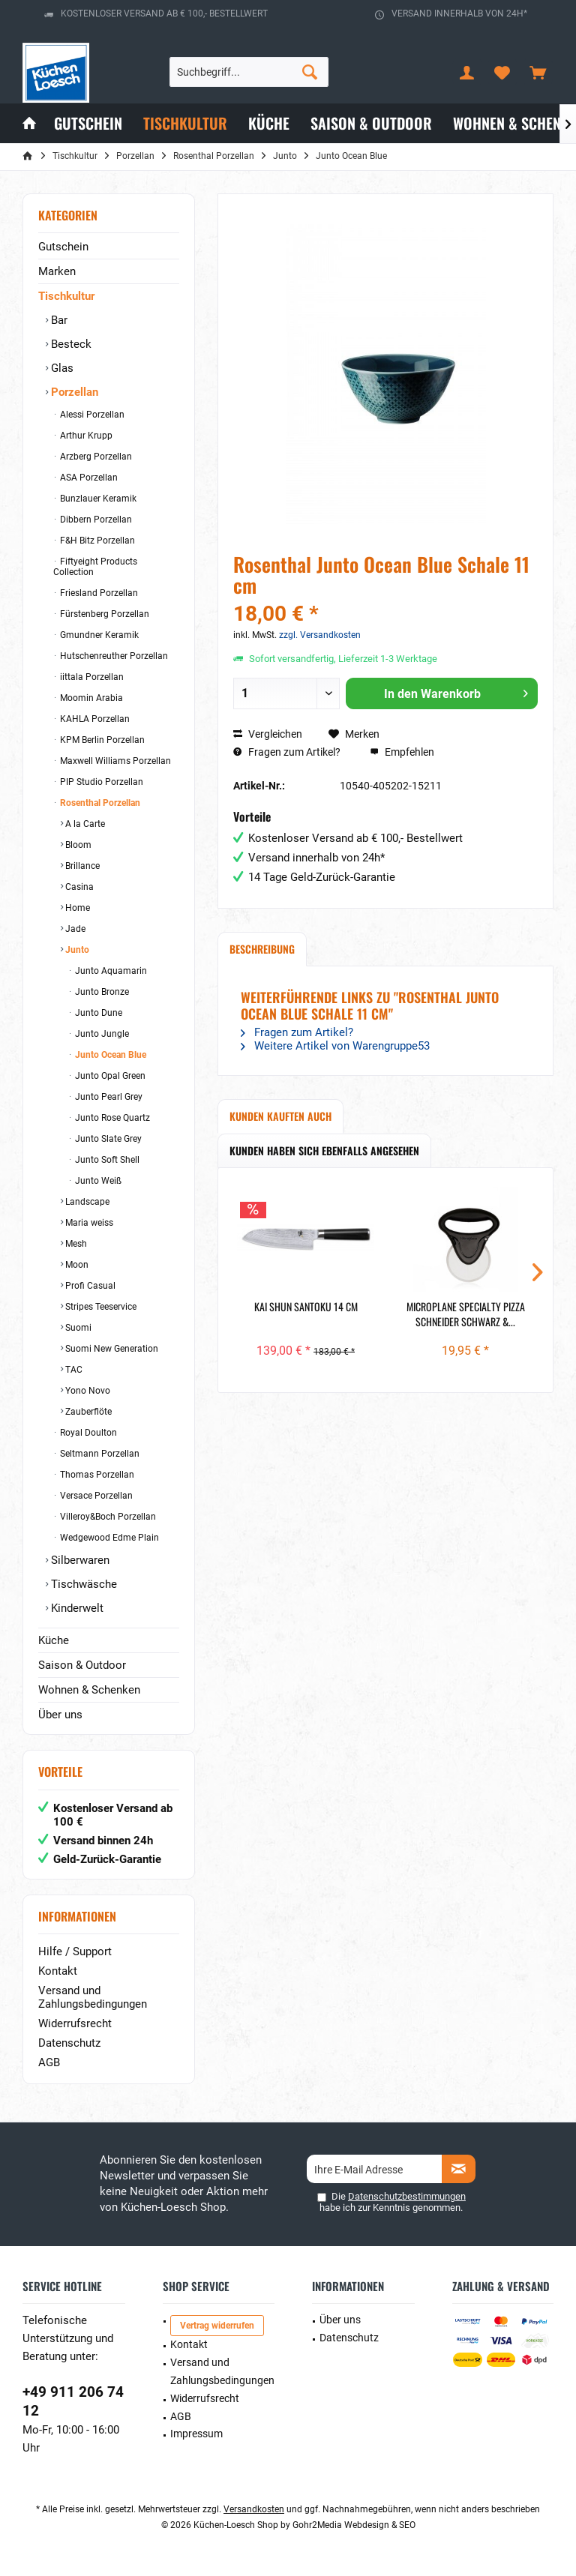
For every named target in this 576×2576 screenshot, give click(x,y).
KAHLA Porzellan (94, 719)
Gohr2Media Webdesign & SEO (354, 2525)
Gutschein (63, 246)
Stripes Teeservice (99, 1306)
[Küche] (269, 123)
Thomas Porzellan (96, 1474)
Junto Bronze (101, 992)
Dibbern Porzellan (95, 519)
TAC (72, 1369)
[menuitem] (538, 72)
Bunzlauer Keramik (97, 498)
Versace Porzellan (95, 1495)
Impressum (196, 2434)
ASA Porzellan (88, 477)
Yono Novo (86, 1390)
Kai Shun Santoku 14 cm (306, 1306)
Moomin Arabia (90, 698)
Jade (74, 929)
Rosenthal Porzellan (99, 803)
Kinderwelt (76, 1608)
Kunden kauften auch (281, 1116)
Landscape (86, 1202)
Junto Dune (97, 1013)
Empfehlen (402, 752)
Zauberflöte (87, 1411)
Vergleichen (267, 734)
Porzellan (73, 392)
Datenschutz (69, 2043)
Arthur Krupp (85, 435)
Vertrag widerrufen (217, 2325)
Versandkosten (254, 2509)
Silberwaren (79, 1560)
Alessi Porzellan (91, 414)
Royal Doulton (87, 1432)
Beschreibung (262, 949)
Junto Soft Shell (106, 1160)
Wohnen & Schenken (89, 1690)
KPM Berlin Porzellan (101, 740)
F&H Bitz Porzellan (96, 540)
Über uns (60, 1714)
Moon (75, 1265)
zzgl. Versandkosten (320, 635)
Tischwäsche (82, 1584)
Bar (58, 320)
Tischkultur (66, 296)
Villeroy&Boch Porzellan (107, 1516)
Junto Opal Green (109, 1076)
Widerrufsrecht (75, 2023)
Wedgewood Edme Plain (108, 1537)
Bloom (77, 845)
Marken (57, 271)
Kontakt (57, 1971)
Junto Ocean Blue (109, 1055)
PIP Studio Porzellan (100, 782)
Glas (61, 368)
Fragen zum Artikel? (286, 752)
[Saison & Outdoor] (371, 123)
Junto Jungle (101, 1034)
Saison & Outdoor (82, 1665)
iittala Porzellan (91, 677)
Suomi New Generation (110, 1348)
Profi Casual (89, 1286)
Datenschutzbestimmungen (407, 2196)
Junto (76, 950)
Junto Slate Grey (107, 1139)
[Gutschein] (88, 123)
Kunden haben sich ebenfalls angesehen (324, 1150)
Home (76, 908)
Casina (78, 887)
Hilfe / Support (75, 1951)
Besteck (70, 344)
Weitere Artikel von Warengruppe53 (335, 1046)
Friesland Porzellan (98, 593)
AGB (49, 2062)
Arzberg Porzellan (95, 456)
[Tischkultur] (185, 123)
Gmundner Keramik (98, 635)
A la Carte (84, 824)
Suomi (77, 1327)
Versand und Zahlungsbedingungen (92, 1997)
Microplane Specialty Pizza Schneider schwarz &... (465, 1314)
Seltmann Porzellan (99, 1453)
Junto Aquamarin (110, 971)
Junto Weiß (97, 1181)
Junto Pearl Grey (107, 1097)
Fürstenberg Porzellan (103, 614)
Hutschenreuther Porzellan (113, 656)
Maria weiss (88, 1223)
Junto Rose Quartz (111, 1118)
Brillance (81, 866)
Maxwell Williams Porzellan (114, 761)
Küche (53, 1640)
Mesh (75, 1244)
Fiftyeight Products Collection (95, 566)
